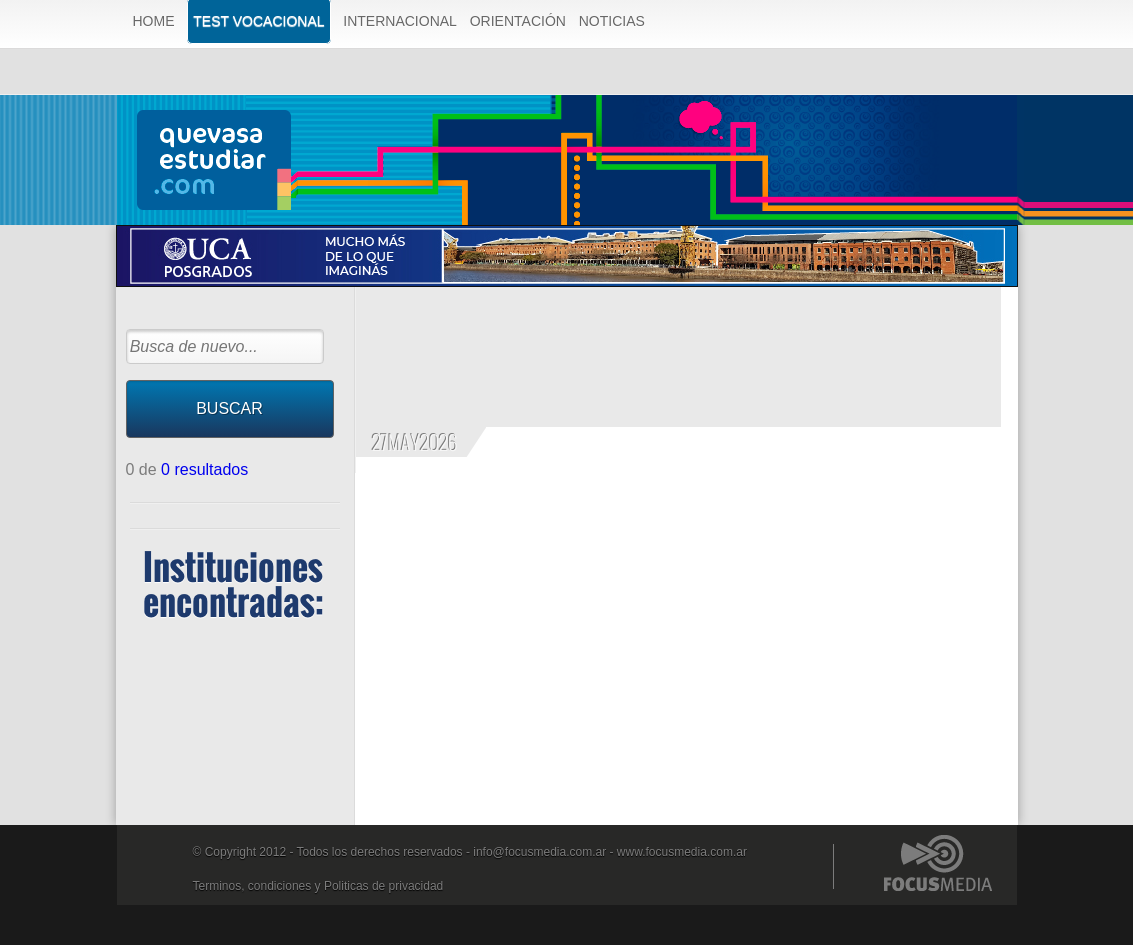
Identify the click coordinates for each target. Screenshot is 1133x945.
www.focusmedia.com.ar (682, 852)
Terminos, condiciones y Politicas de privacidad (318, 886)
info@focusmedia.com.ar (539, 852)
